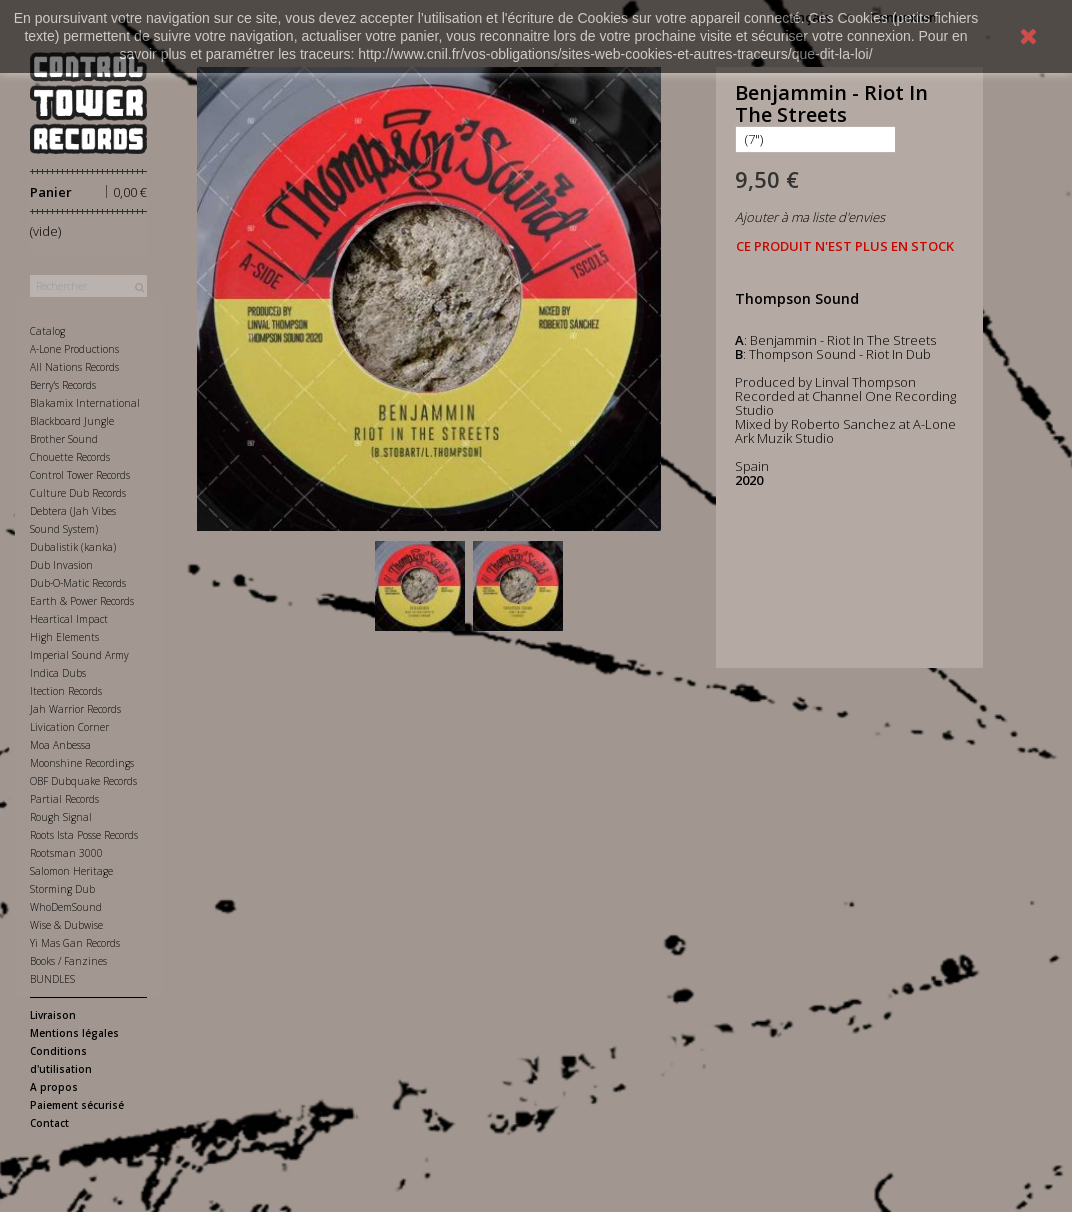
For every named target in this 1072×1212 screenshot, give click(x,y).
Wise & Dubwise (66, 925)
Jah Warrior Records (75, 709)
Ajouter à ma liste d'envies (810, 217)
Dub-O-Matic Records (78, 583)
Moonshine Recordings (82, 763)
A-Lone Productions (74, 349)
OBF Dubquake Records (83, 781)
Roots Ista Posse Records (84, 835)
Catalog (47, 331)
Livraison (53, 1015)
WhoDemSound (66, 907)
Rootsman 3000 (66, 853)
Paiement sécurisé (77, 1105)
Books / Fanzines (68, 961)
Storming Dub (62, 889)
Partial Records (64, 799)
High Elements (64, 637)
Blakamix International (85, 403)
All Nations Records (74, 367)
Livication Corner (69, 727)
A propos (54, 1087)
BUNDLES (52, 979)
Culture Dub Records (78, 493)
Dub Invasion (61, 565)
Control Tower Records (80, 475)
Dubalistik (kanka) (73, 547)
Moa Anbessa (60, 745)
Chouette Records (70, 457)
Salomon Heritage (71, 871)
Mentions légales (74, 1033)
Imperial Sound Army (79, 655)
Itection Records (66, 691)
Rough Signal (61, 817)
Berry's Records (63, 385)
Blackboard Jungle (72, 421)
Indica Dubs (58, 673)
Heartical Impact (69, 619)
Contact (49, 1123)
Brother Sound (64, 439)
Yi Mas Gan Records (75, 943)
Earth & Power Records (82, 601)
